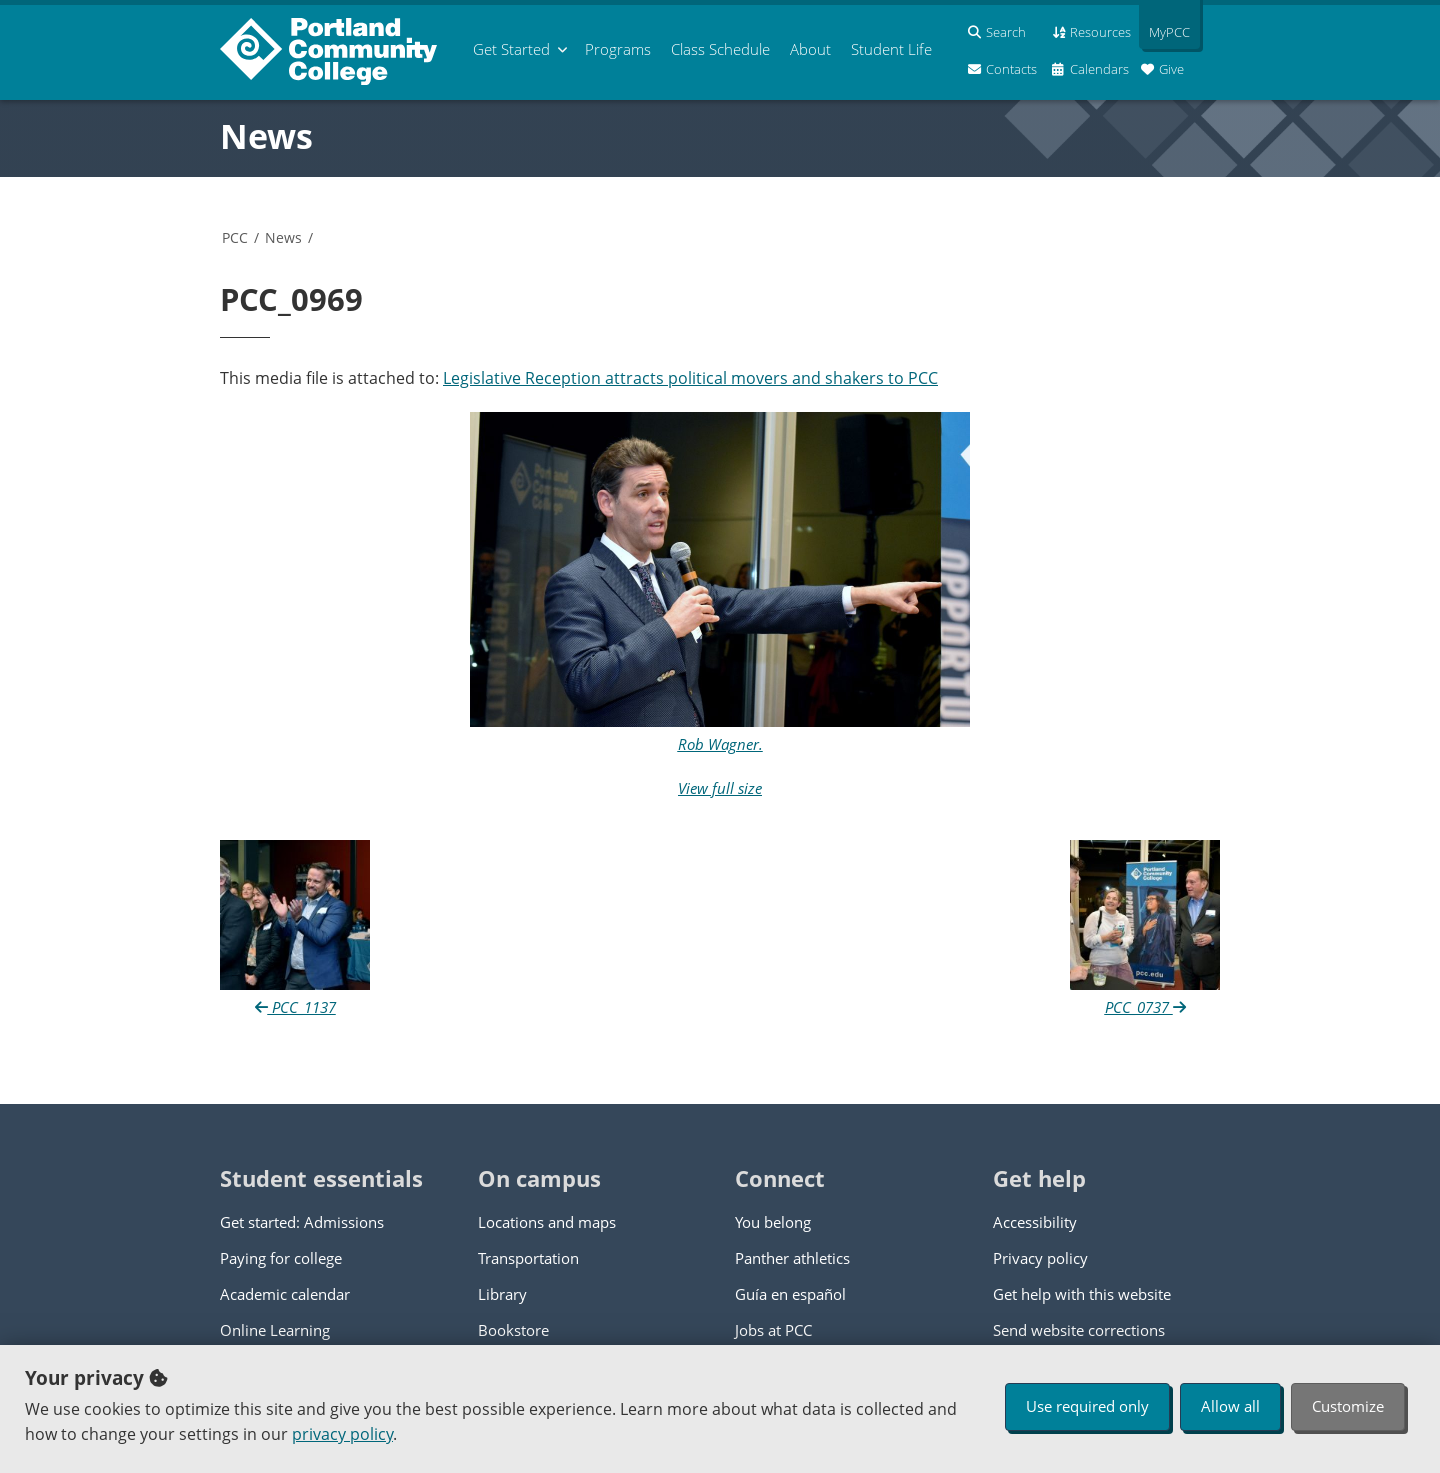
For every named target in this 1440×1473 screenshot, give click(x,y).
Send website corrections (1079, 1330)
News (266, 136)
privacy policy (342, 1434)
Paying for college (281, 1258)
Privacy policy (1040, 1258)
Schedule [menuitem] (720, 49)
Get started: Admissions (302, 1222)
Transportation (528, 1258)
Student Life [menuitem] (891, 49)
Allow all (1230, 1406)
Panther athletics (792, 1258)
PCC (235, 237)
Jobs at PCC (773, 1330)
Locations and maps (547, 1222)
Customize (1348, 1406)
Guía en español (790, 1294)
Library (502, 1294)
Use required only (1087, 1406)
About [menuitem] (810, 49)
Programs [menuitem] (618, 49)
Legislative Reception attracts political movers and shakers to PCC (690, 378)
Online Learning (275, 1330)
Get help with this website (1082, 1294)
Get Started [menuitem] (511, 49)
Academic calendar (285, 1294)
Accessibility (1035, 1222)
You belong (773, 1222)
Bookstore (513, 1330)
